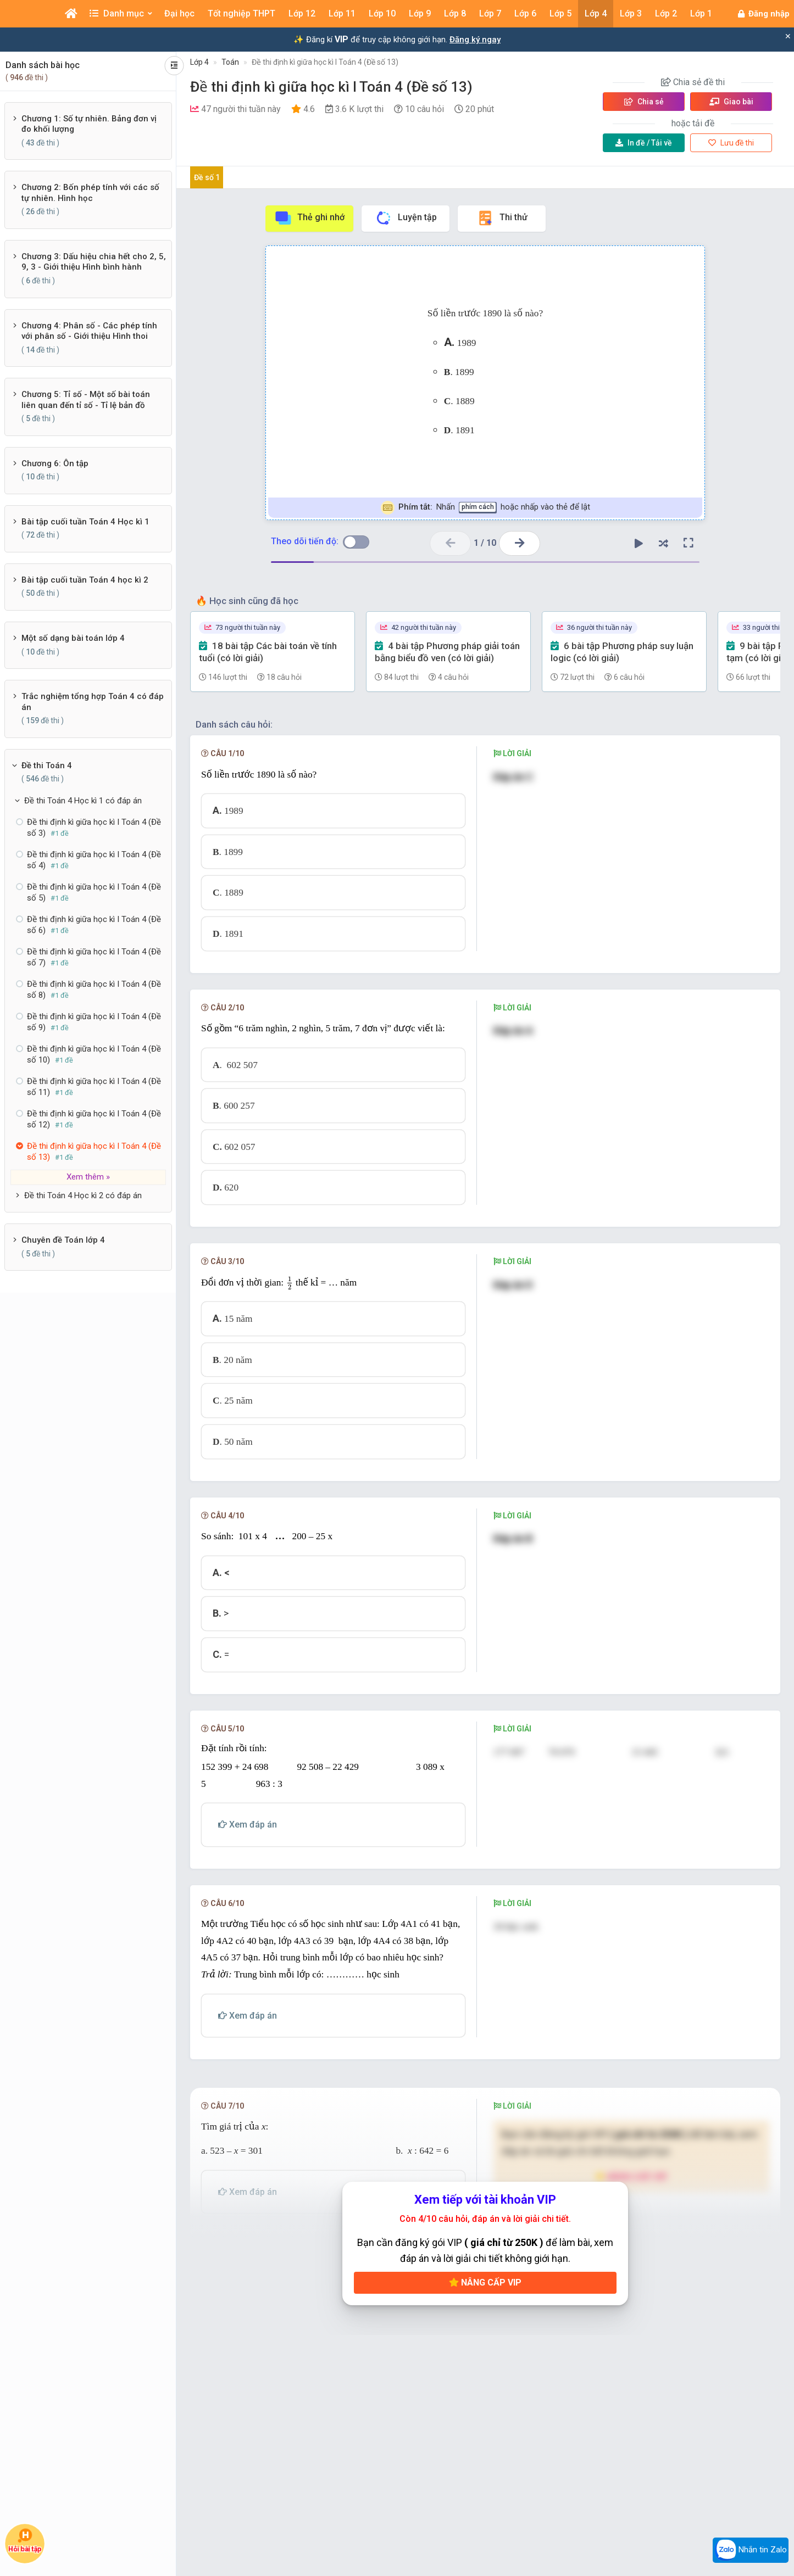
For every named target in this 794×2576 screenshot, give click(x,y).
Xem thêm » (88, 1177)
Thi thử (502, 218)
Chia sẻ (644, 101)
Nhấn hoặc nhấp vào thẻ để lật (485, 508)
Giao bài (731, 101)
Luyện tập (406, 218)
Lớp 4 (199, 62)
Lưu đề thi (731, 142)
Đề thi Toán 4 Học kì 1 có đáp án (83, 801)
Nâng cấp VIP (485, 2282)
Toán (230, 62)
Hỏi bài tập (25, 2541)
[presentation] (289, 1283)
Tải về (643, 142)
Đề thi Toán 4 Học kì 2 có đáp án (83, 1195)
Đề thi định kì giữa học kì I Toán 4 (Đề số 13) (325, 62)
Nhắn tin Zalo (750, 2550)
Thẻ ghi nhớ (309, 218)
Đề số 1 (207, 177)
